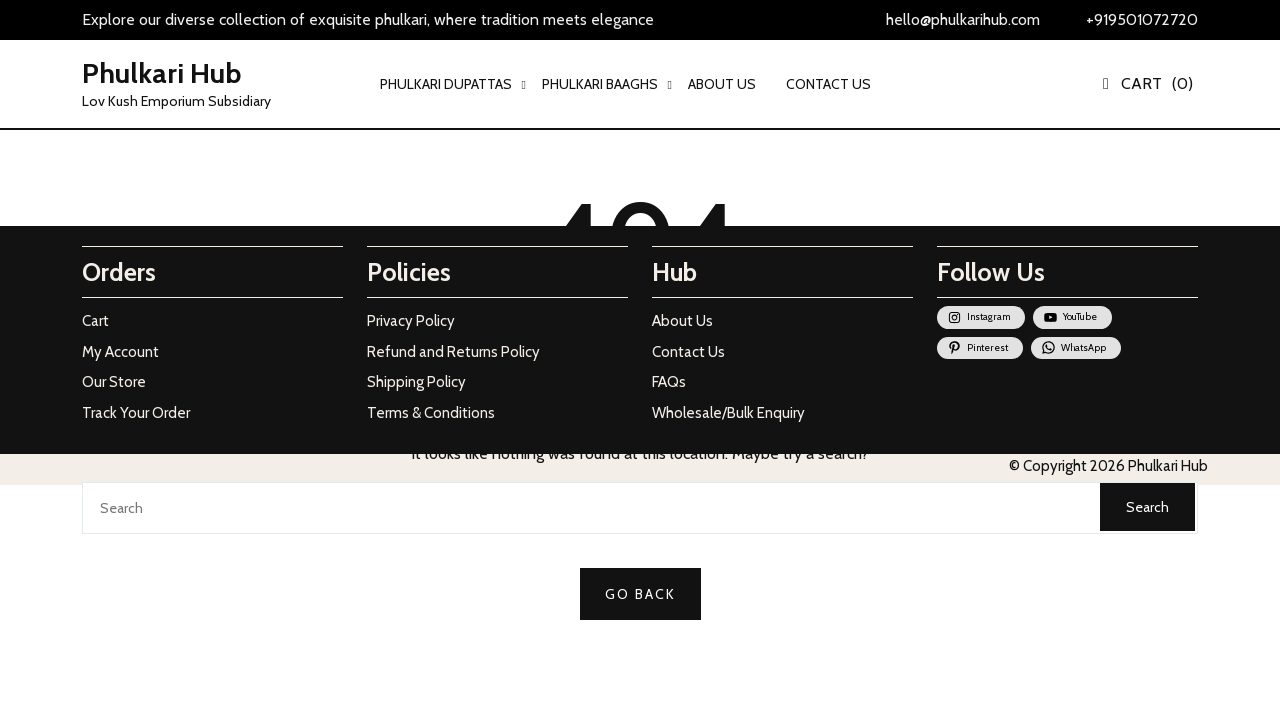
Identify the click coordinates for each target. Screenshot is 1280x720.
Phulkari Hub (161, 73)
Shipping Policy (416, 382)
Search (1147, 507)
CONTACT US (828, 84)
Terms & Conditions (431, 413)
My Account (120, 352)
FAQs (669, 382)
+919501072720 (1142, 19)
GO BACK (640, 594)
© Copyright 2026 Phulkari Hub (1108, 466)
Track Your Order (136, 413)
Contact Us (688, 352)
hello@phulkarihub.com (963, 19)
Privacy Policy (411, 321)
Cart (95, 321)
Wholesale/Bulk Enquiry (728, 413)
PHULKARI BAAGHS (600, 84)
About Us (682, 321)
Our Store (114, 382)
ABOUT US (722, 84)
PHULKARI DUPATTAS (446, 84)
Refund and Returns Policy (453, 352)
